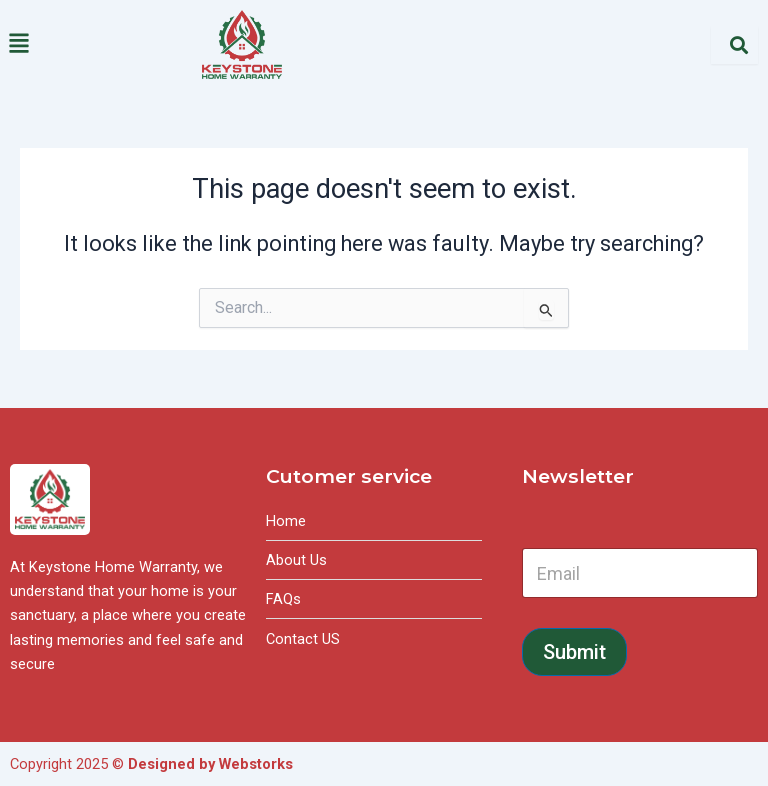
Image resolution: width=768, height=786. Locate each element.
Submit (574, 652)
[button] (96, 44)
